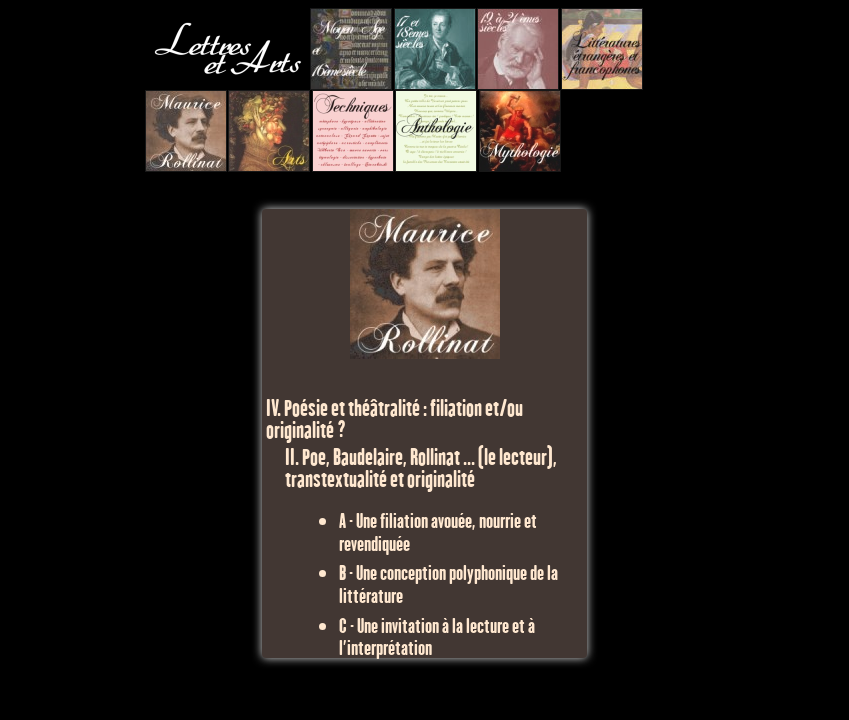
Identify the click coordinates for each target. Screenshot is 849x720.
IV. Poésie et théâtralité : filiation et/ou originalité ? (394, 418)
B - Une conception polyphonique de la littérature (448, 583)
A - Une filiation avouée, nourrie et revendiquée (438, 531)
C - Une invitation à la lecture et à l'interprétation (437, 636)
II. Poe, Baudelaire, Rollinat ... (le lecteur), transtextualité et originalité (421, 467)
